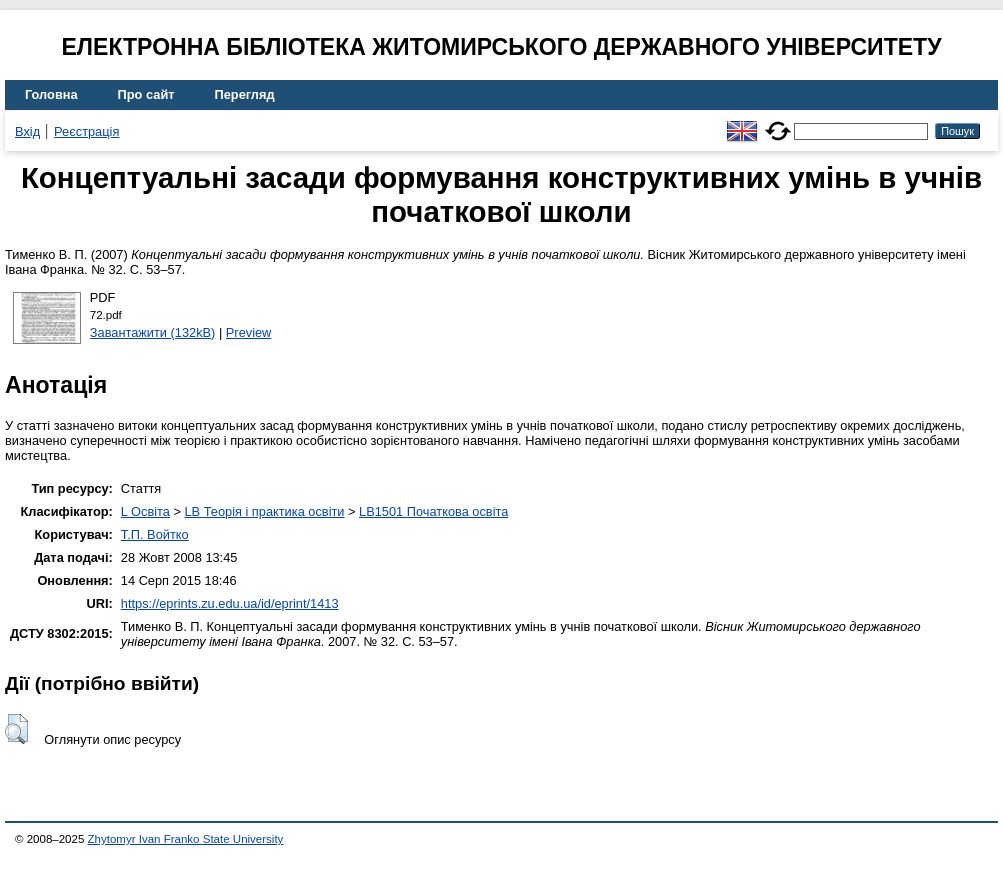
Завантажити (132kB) (153, 332)
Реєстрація (86, 131)
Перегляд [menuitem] (245, 94)
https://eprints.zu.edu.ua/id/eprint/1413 (230, 603)
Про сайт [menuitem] (146, 94)
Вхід (27, 131)
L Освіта (145, 511)
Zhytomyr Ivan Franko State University (186, 839)
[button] (16, 729)
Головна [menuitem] (51, 94)
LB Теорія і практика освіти (264, 511)
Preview (249, 332)
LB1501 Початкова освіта (433, 511)
